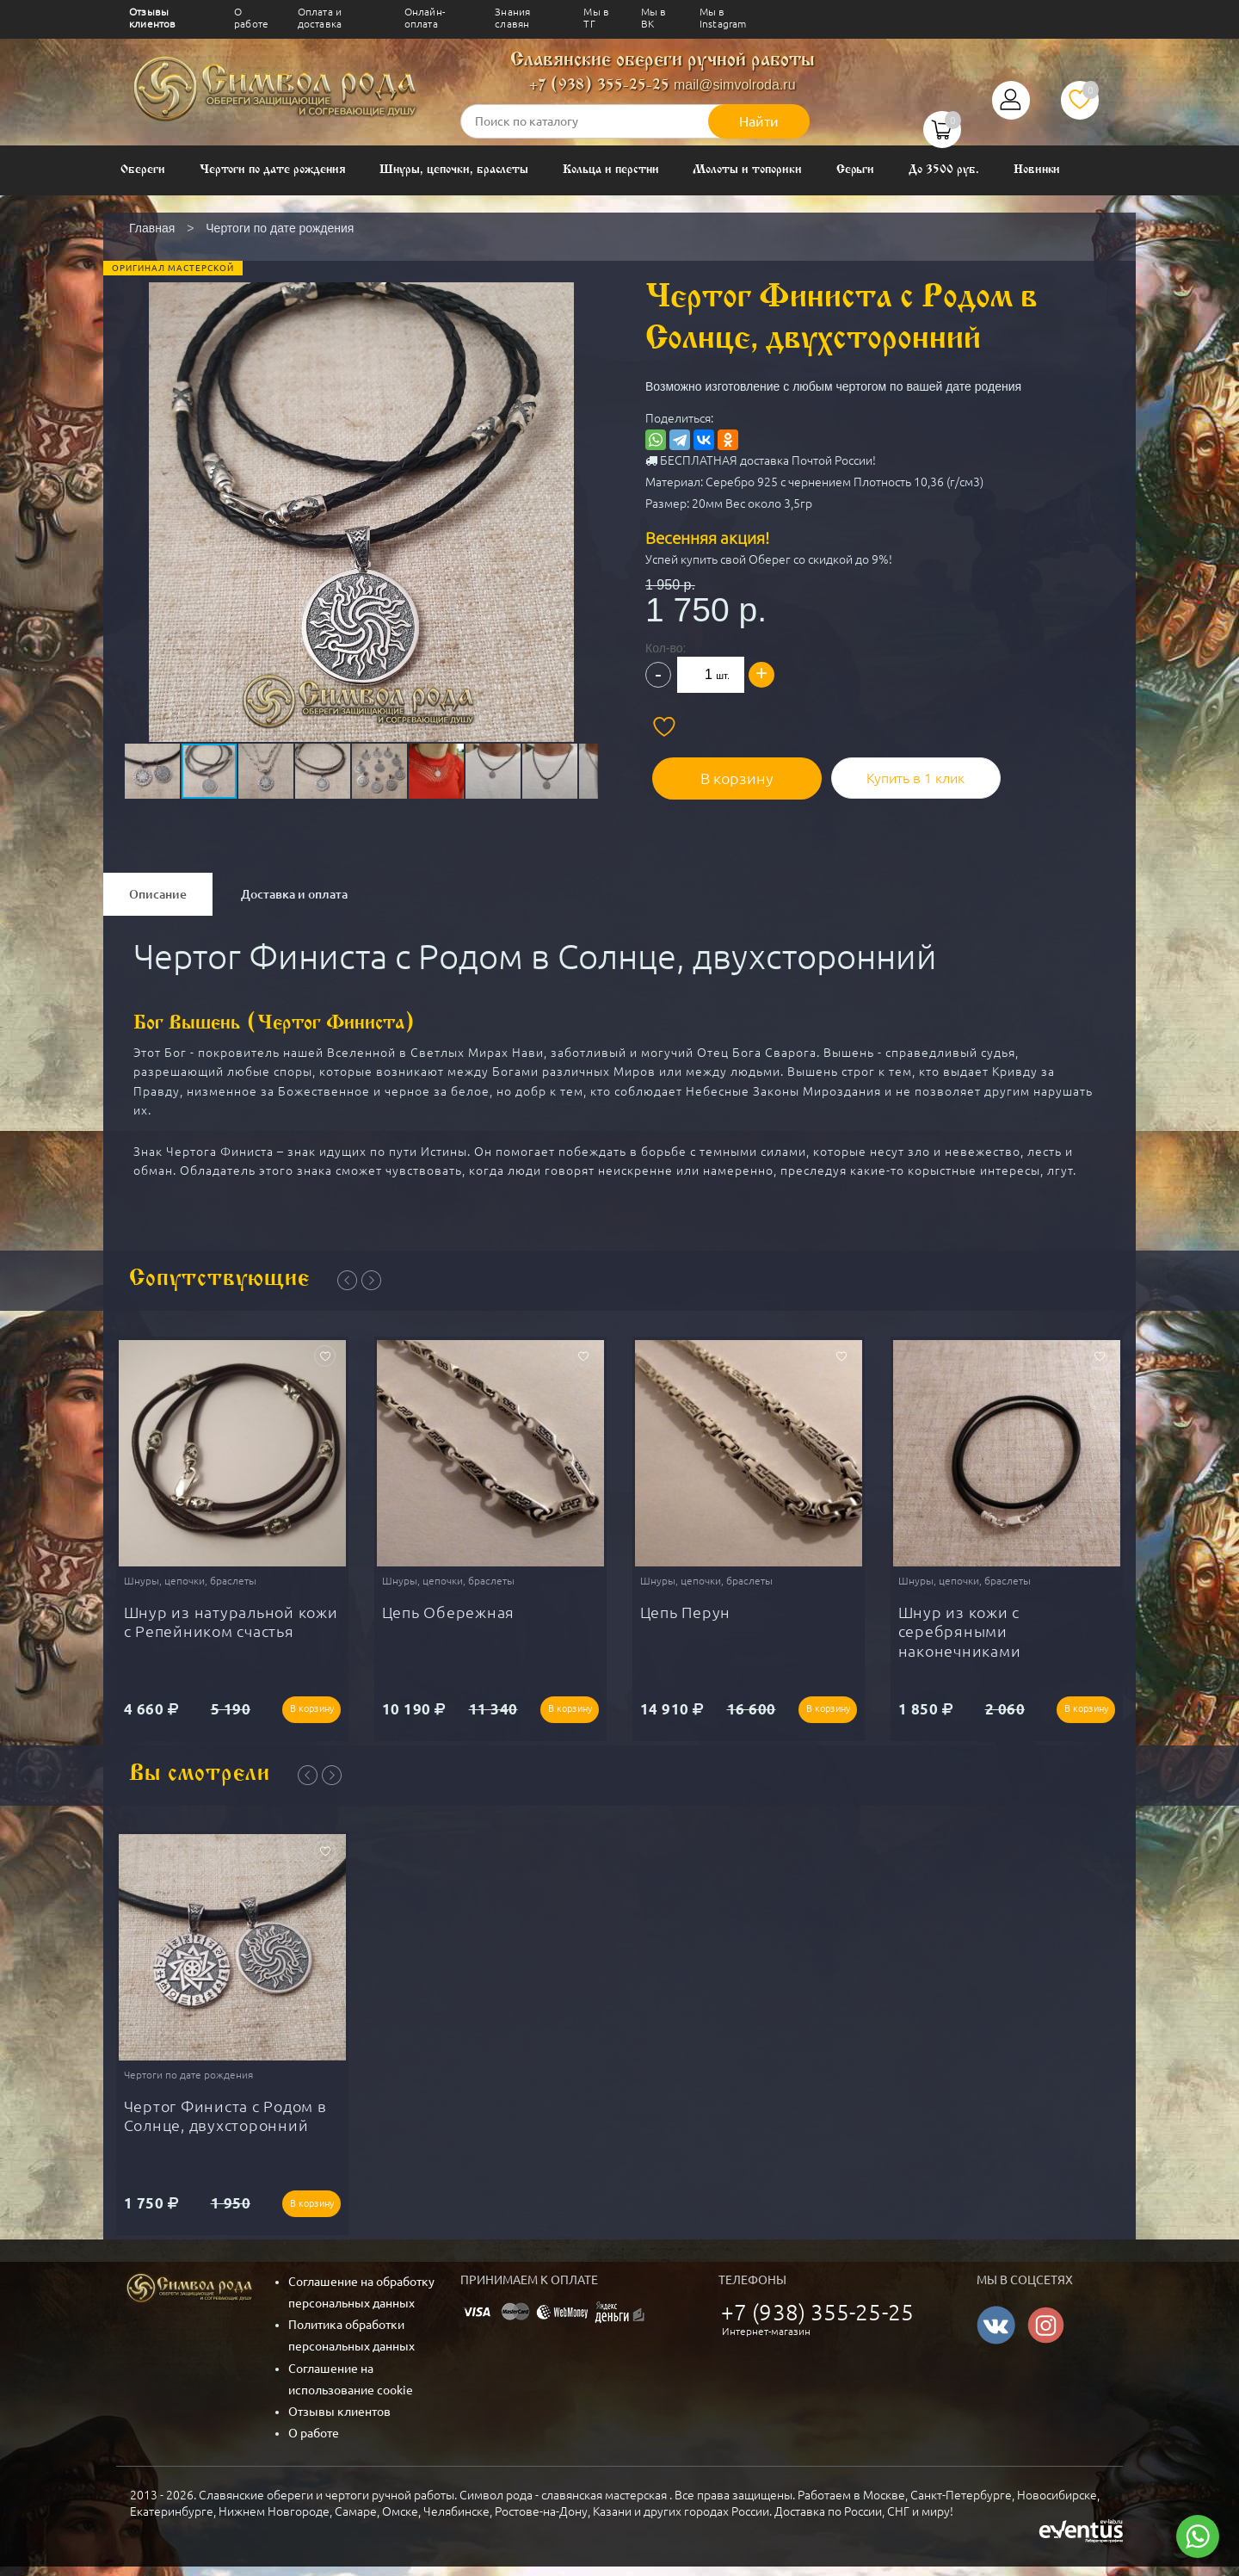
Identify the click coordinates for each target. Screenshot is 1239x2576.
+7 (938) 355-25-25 (599, 85)
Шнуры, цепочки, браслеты (453, 170)
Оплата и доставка (320, 17)
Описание (158, 894)
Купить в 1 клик (890, 770)
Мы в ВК (654, 17)
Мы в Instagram (723, 17)
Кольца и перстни (610, 170)
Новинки (1037, 170)
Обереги (142, 170)
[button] (359, 468)
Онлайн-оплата (424, 17)
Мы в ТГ (596, 17)
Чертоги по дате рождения (273, 170)
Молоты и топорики (747, 170)
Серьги (855, 170)
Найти (759, 121)
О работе (251, 17)
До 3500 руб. (943, 170)
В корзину (723, 770)
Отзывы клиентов (152, 17)
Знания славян (512, 17)
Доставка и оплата (294, 894)
